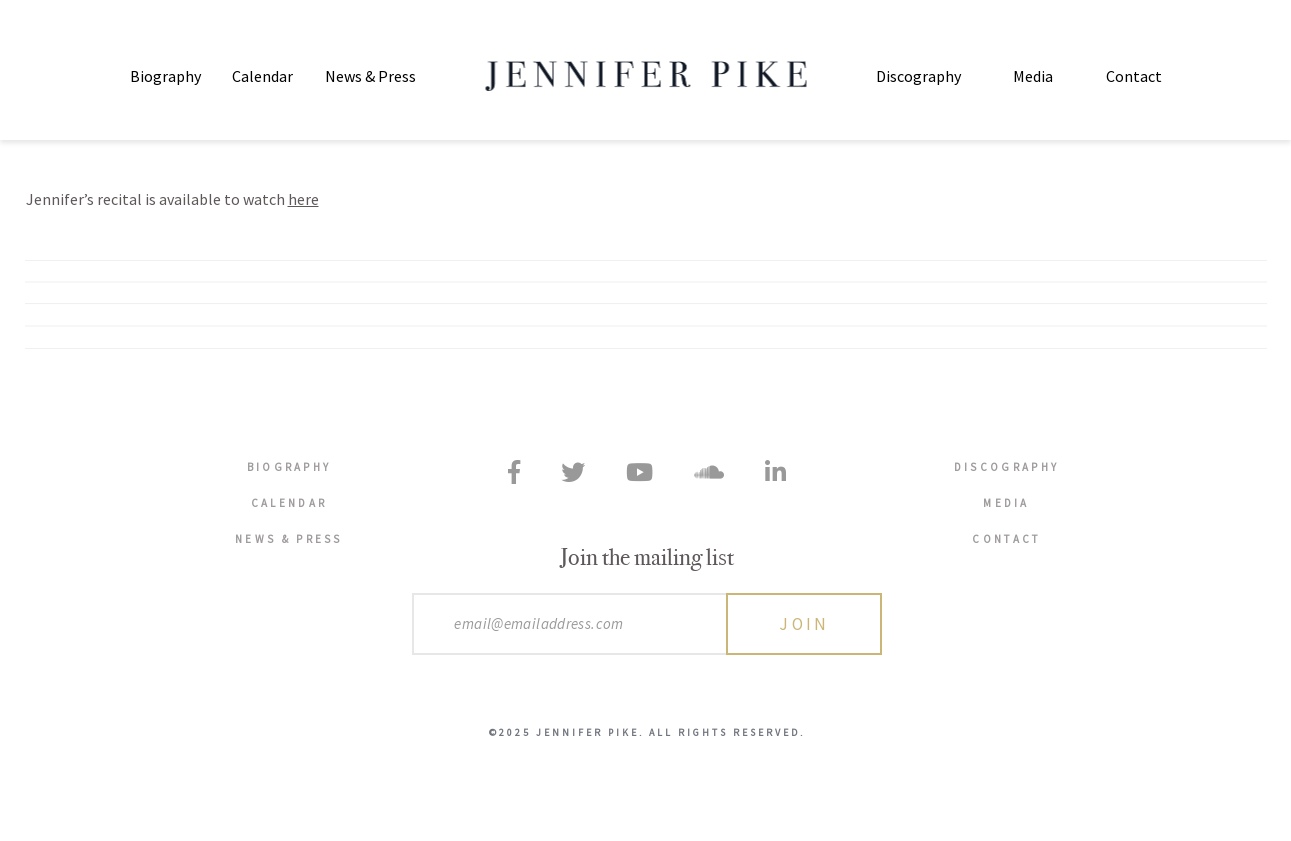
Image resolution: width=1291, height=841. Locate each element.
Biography (165, 76)
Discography (918, 76)
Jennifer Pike (645, 76)
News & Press (370, 76)
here (303, 199)
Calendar (262, 76)
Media (1033, 76)
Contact (1134, 76)
